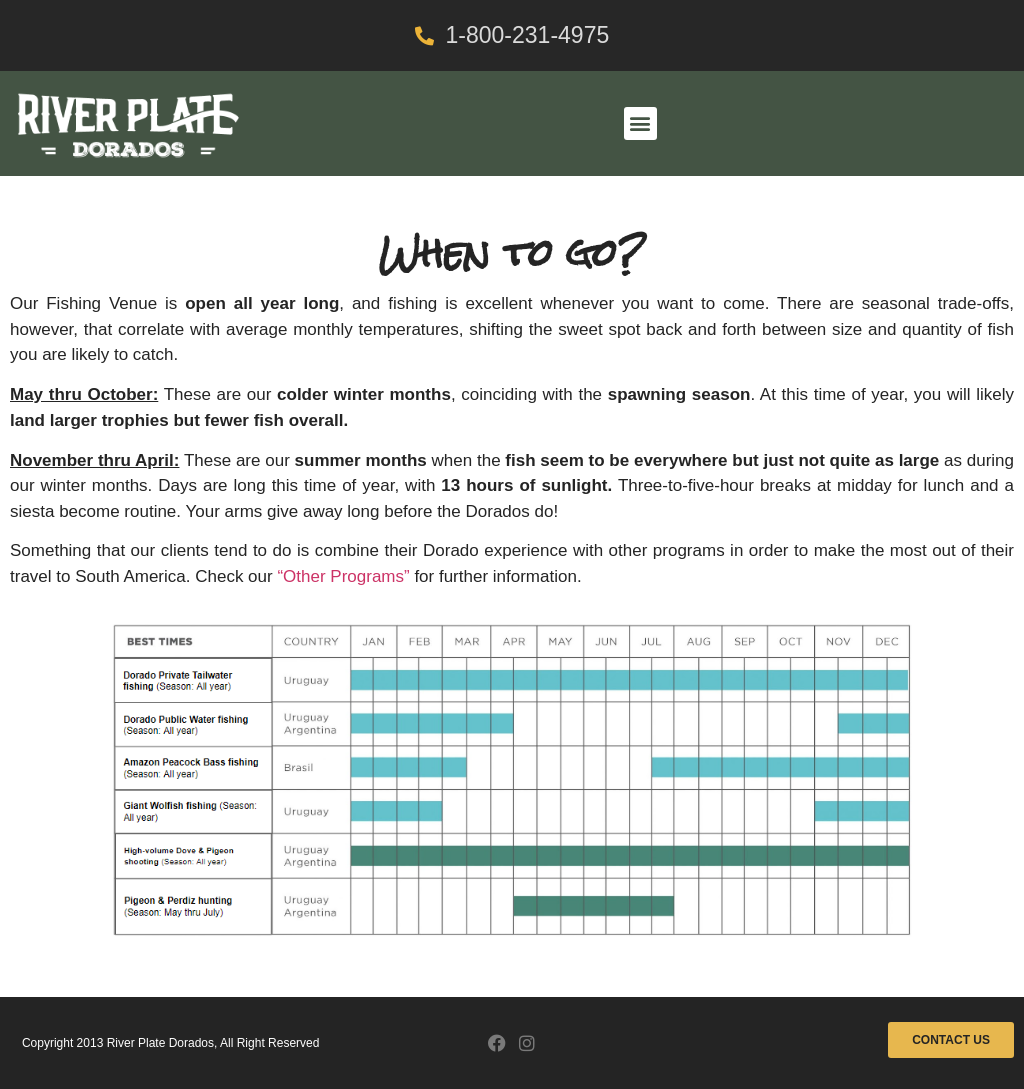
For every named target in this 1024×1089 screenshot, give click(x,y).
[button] (640, 123)
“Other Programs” (343, 576)
